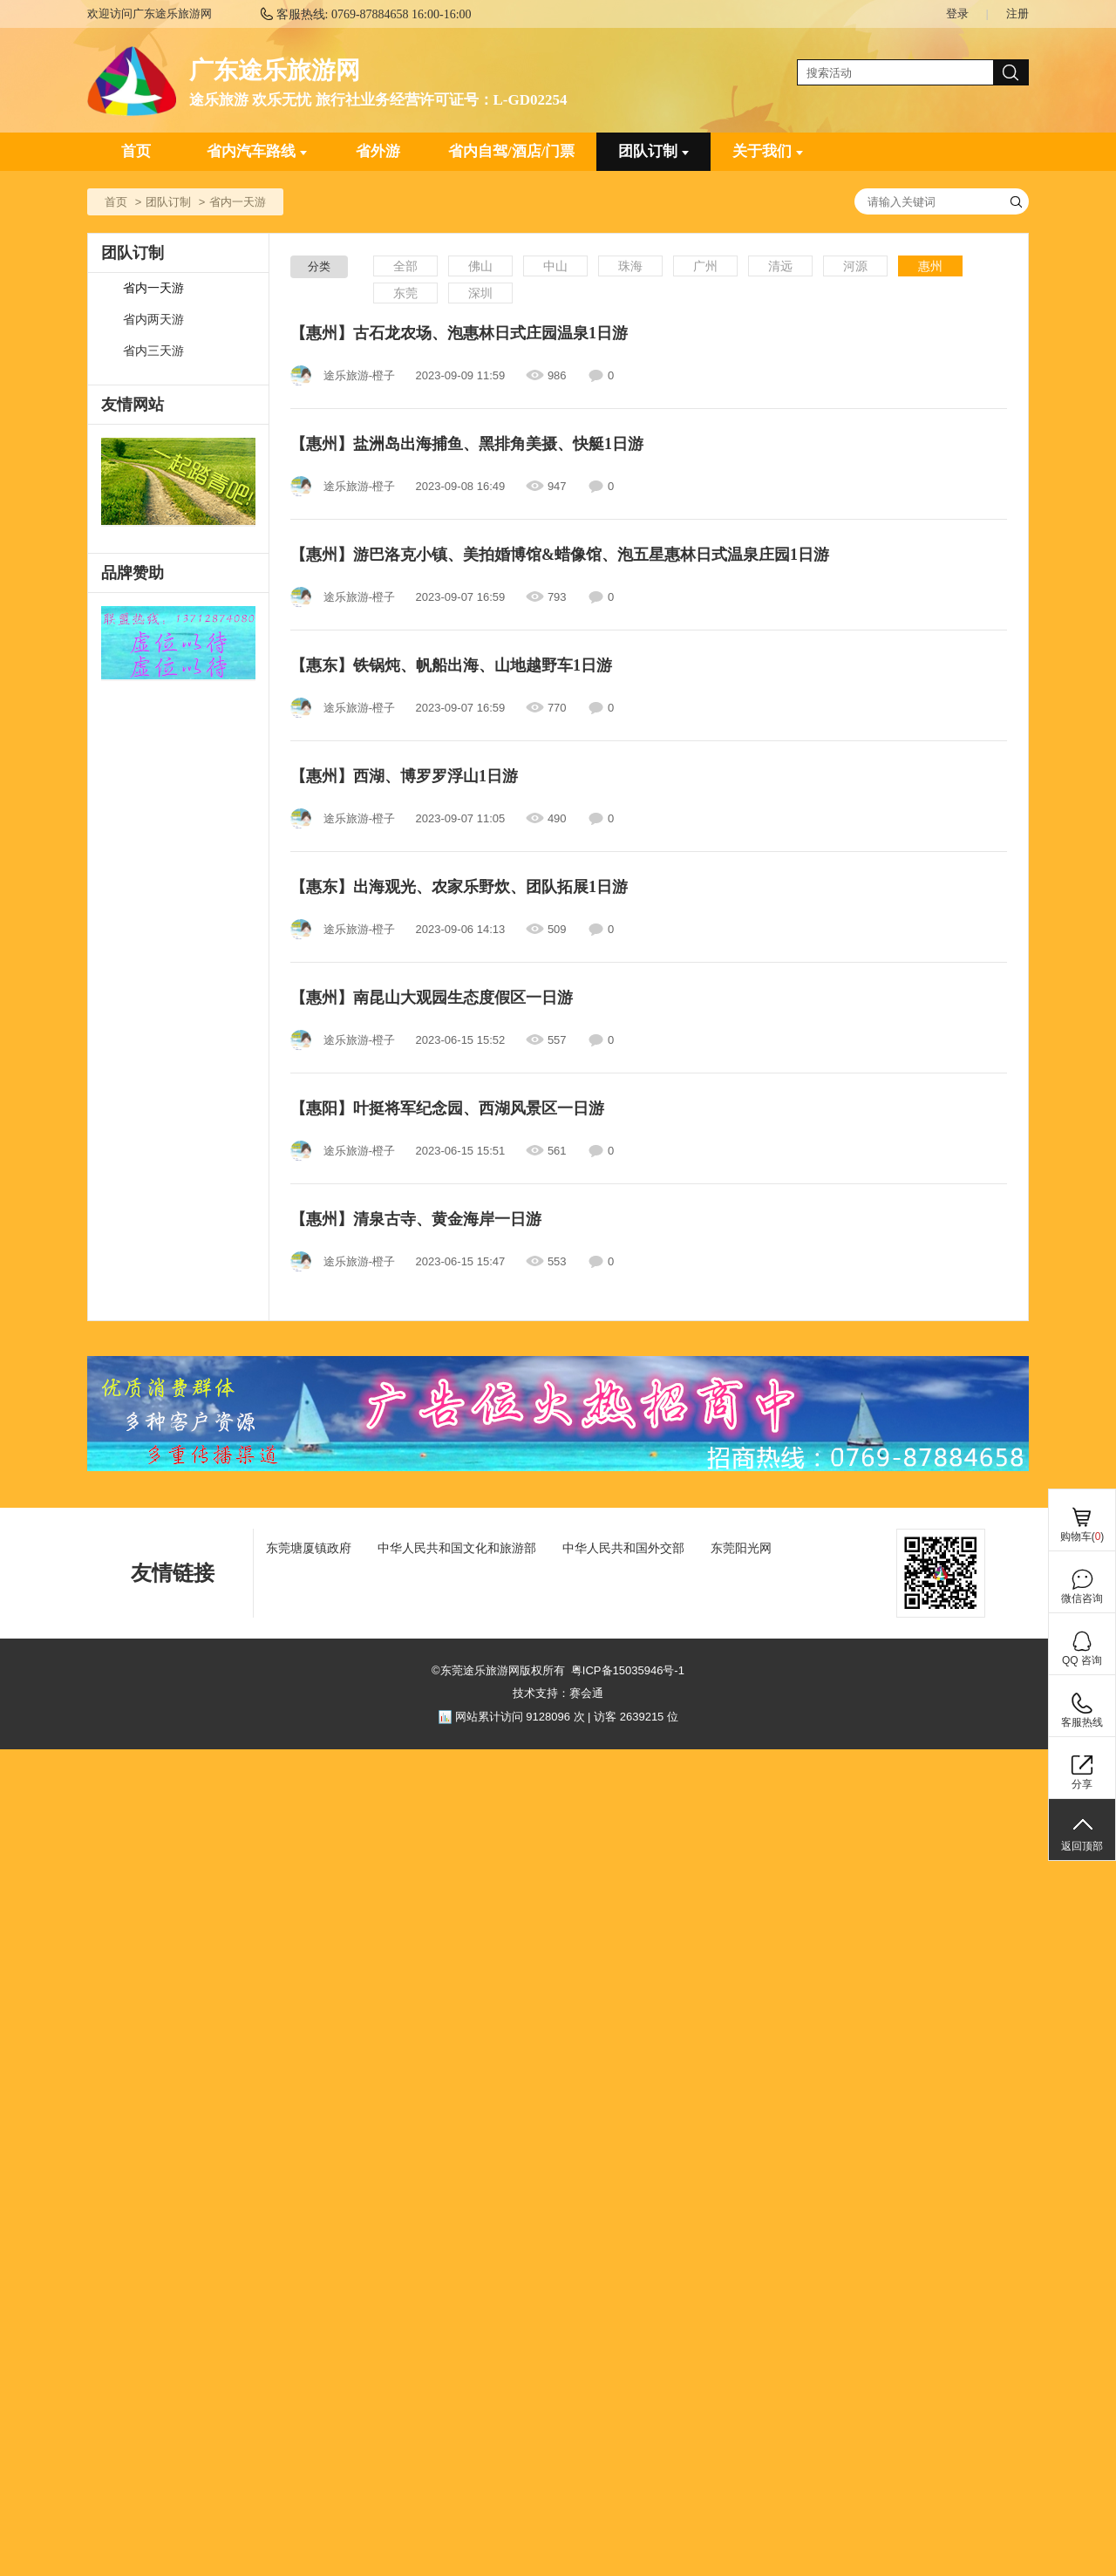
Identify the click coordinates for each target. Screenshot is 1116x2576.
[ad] (178, 643)
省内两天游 (153, 319)
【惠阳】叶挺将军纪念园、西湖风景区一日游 (447, 1108)
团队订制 (653, 151)
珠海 (630, 266)
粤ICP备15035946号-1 (627, 1670)
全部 (405, 266)
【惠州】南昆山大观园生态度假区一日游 (431, 997)
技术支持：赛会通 (558, 1693)
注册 (1017, 13)
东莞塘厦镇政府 (308, 1548)
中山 (555, 266)
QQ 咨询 (1082, 1660)
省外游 (378, 151)
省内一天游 (153, 288)
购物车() (1082, 1536)
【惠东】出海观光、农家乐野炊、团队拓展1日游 (459, 887)
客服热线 (1082, 1722)
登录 (957, 13)
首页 (136, 151)
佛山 (480, 266)
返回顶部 (1082, 1846)
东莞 (405, 293)
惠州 (930, 266)
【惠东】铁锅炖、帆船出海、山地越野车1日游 (451, 665)
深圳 (480, 293)
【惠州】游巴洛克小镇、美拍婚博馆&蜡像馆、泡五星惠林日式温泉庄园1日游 (559, 554)
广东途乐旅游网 (274, 70)
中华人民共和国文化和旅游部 (457, 1548)
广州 (705, 266)
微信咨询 (1082, 1598)
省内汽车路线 (257, 151)
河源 (855, 266)
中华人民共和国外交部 (623, 1548)
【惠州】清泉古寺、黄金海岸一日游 (415, 1219)
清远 (780, 266)
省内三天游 (153, 351)
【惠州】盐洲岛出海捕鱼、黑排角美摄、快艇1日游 (466, 444)
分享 (1082, 1784)
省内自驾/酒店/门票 (511, 151)
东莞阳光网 (741, 1548)
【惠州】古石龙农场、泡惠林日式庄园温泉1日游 (459, 333)
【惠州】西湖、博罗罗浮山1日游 (404, 776)
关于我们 (767, 151)
